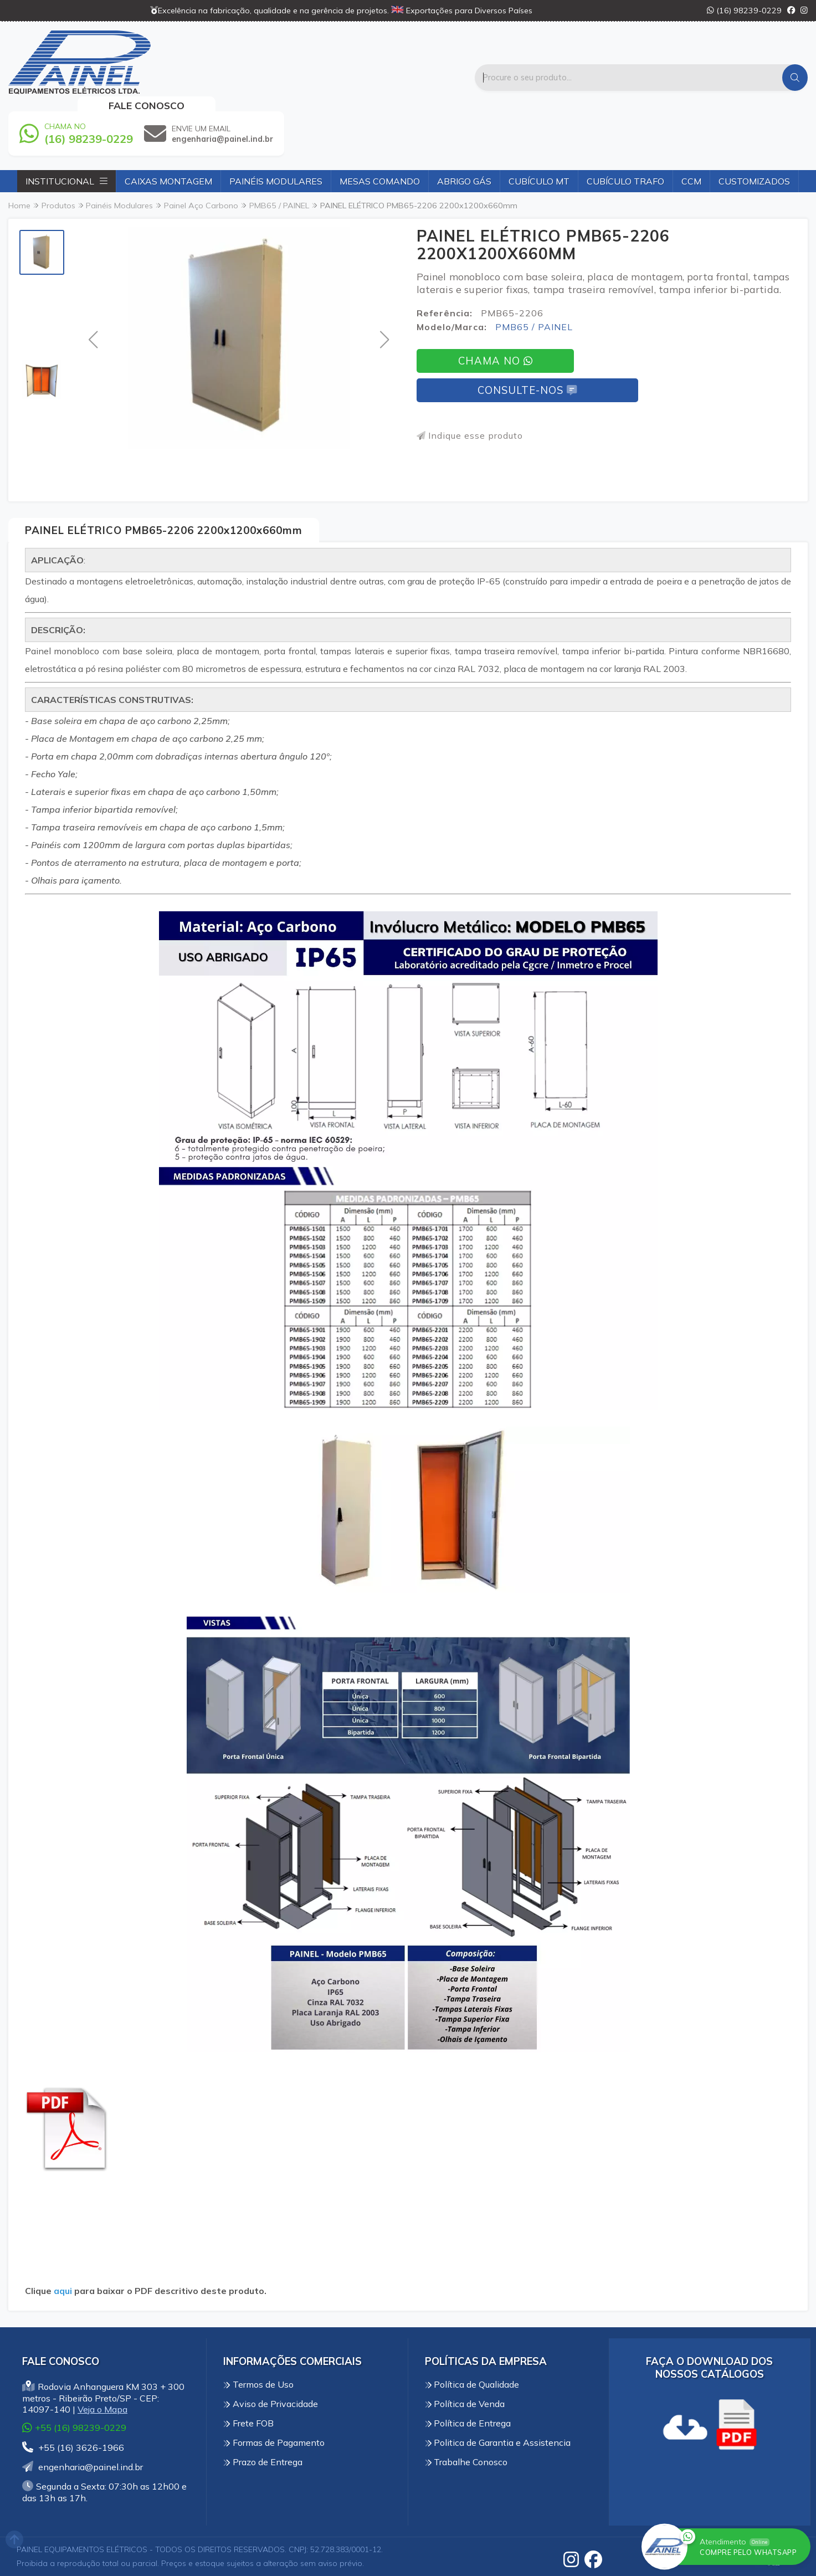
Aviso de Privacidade (270, 2403)
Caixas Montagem (168, 181)
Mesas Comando (380, 181)
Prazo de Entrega (262, 2461)
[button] (93, 339)
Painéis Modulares (275, 181)
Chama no (495, 361)
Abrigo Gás (464, 181)
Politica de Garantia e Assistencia (498, 2442)
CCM (691, 181)
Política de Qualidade (472, 2384)
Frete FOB (248, 2423)
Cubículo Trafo (625, 181)
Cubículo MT (539, 181)
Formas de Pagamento (274, 2442)
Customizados (754, 181)
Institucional (66, 181)
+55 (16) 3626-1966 (73, 2447)
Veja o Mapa (102, 2409)
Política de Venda (465, 2403)
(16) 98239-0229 (744, 11)
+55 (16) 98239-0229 (74, 2427)
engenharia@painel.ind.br (82, 2466)
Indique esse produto (470, 435)
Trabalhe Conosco (466, 2461)
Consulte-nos (527, 390)
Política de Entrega (468, 2423)
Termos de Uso (258, 2384)
